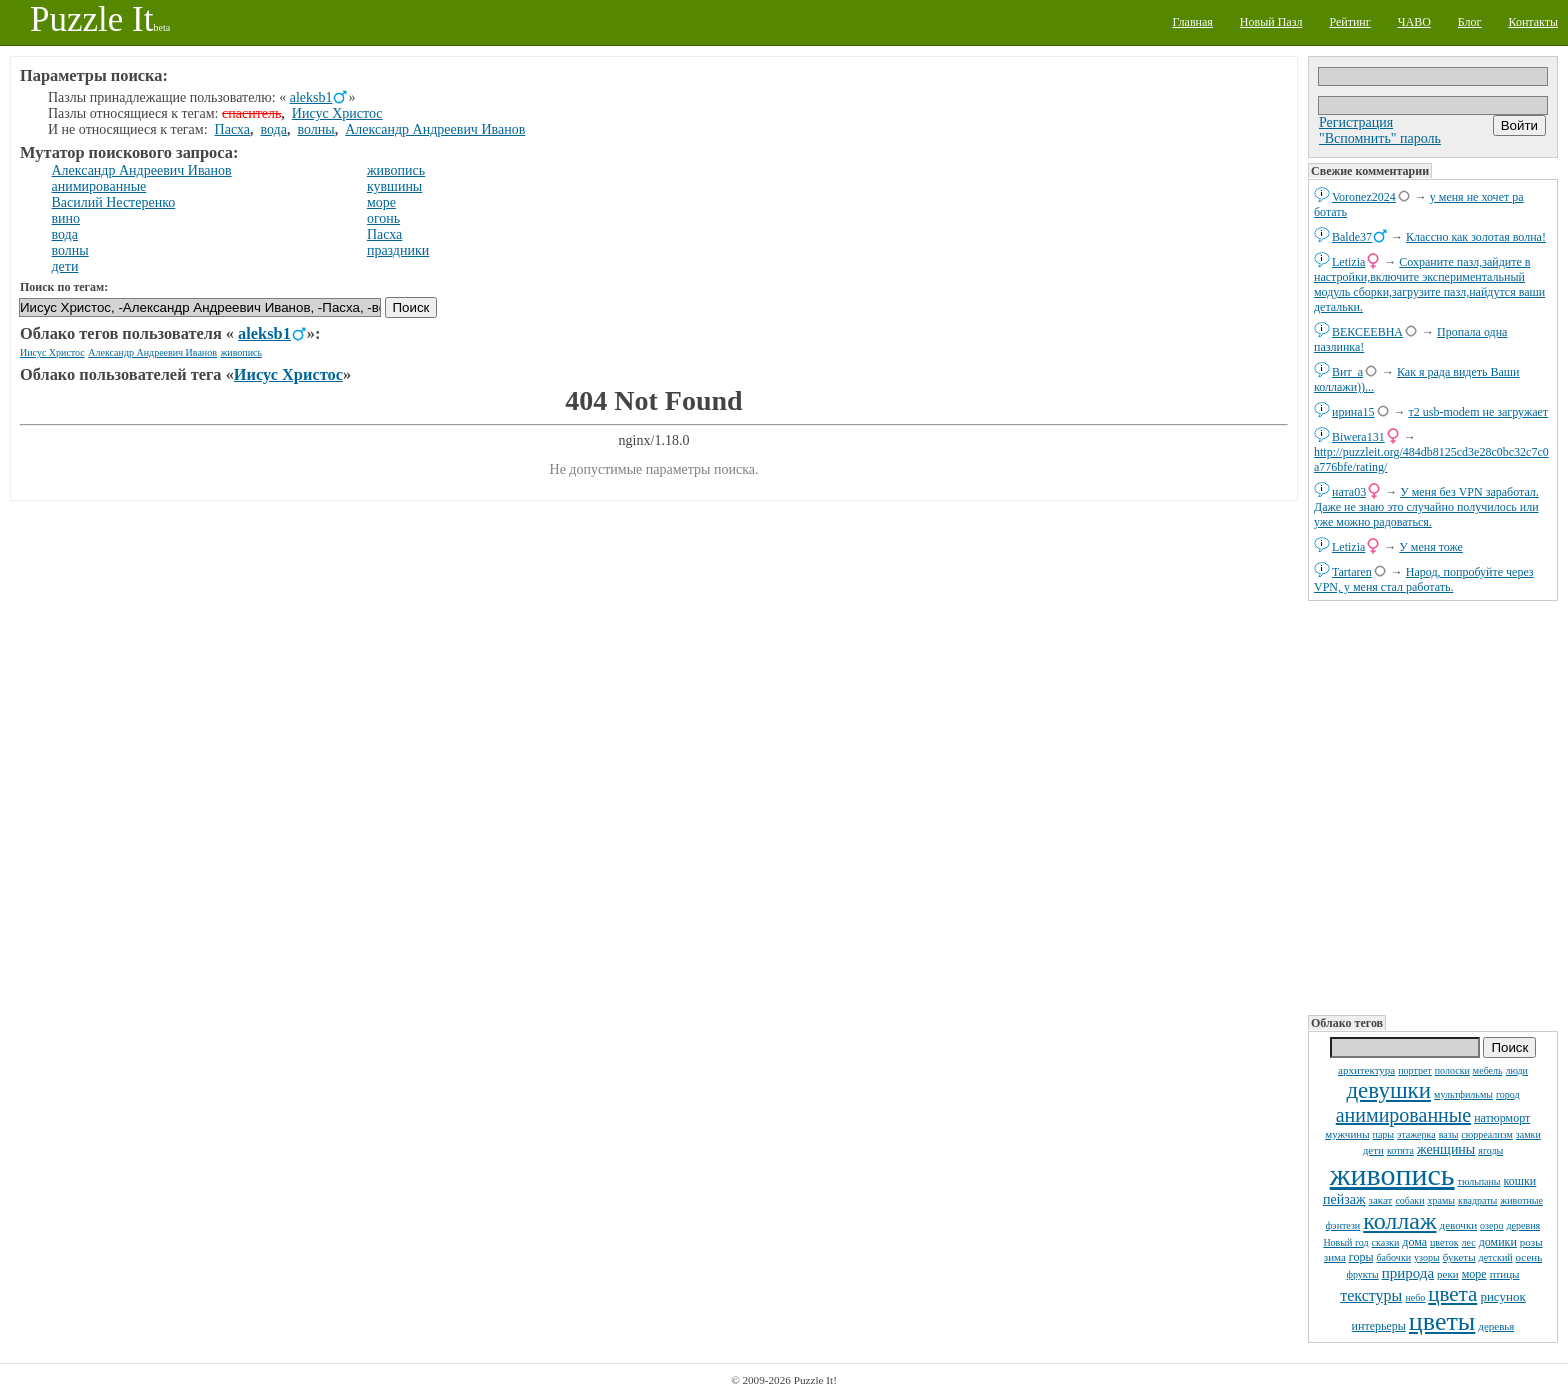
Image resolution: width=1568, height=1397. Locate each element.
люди (1517, 1070)
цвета (1452, 1294)
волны (315, 129)
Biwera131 (1358, 437)
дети (1373, 1150)
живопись (1392, 1174)
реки (1448, 1274)
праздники (398, 250)
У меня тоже (1431, 547)
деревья (1496, 1326)
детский (1496, 1257)
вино (66, 218)
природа (1408, 1273)
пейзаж (1344, 1199)
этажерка (1416, 1134)
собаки (1409, 1200)
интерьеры (1379, 1326)
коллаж (1399, 1221)
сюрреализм (1486, 1134)
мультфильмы (1463, 1094)
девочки (1459, 1225)
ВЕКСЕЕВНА (1367, 332)
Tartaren (1352, 572)
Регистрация (1356, 122)
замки (1528, 1134)
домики (1498, 1242)
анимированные (1403, 1115)
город (1508, 1094)
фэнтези (1343, 1225)
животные (1521, 1200)
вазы (1449, 1134)
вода (273, 129)
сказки (1386, 1242)
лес (1469, 1242)
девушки (1388, 1090)
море (1474, 1274)
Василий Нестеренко (114, 202)
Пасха (232, 129)
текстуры (1371, 1295)
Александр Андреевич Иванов (435, 129)
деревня (1524, 1225)
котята (1400, 1150)
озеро (1491, 1225)
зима (1335, 1257)
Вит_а (1347, 372)
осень (1529, 1257)
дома (1414, 1242)
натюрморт (1502, 1118)
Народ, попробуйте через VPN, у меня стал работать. (1424, 579)
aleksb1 (311, 97)
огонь (383, 218)
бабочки (1394, 1257)
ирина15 (1353, 412)
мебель (1488, 1070)
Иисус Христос (337, 113)
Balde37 (1352, 237)
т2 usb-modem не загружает (1479, 412)
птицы (1505, 1274)
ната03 (1349, 492)
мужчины (1347, 1134)
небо (1415, 1297)
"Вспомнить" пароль (1380, 138)
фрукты (1363, 1274)
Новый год (1345, 1242)
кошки (1520, 1181)
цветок (1444, 1242)
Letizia (1348, 262)
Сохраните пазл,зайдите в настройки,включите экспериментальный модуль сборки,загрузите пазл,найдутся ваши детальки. (1429, 284)
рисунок (1502, 1296)
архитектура (1366, 1070)
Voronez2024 (1364, 197)
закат (1381, 1200)
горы (1361, 1257)
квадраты (1477, 1200)
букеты (1459, 1257)
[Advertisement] (1433, 806)
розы (1531, 1242)
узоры (1427, 1257)
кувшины (394, 186)
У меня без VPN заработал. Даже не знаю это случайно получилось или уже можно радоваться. (1426, 507)
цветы (1442, 1321)
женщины (1446, 1149)
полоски (1452, 1070)
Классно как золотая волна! (1476, 237)
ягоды (1490, 1150)
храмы (1442, 1200)
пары (1384, 1134)
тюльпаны (1479, 1181)
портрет (1415, 1070)
